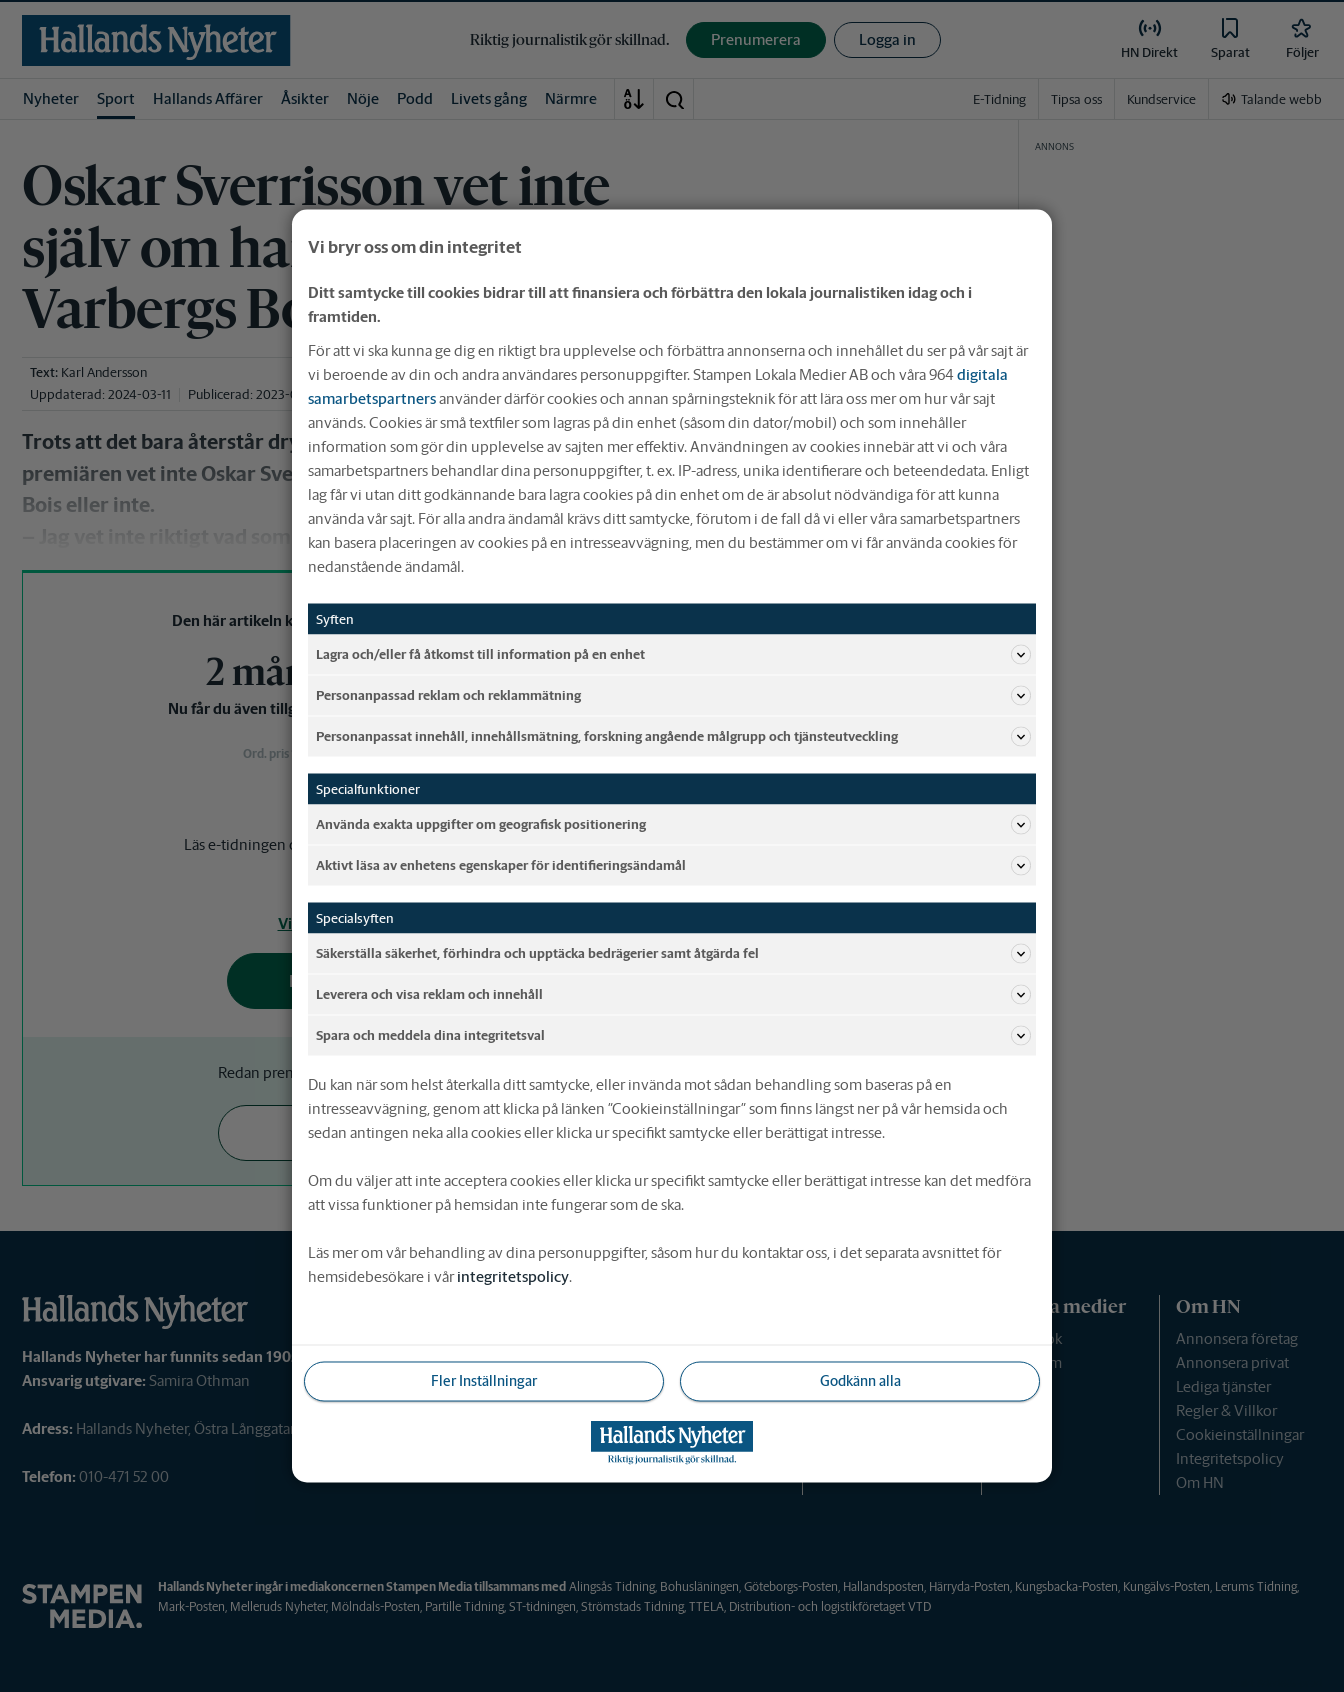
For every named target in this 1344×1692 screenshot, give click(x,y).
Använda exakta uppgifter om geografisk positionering (673, 825)
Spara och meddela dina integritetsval (673, 1036)
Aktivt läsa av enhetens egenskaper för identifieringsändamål (673, 866)
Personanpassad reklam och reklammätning (673, 696)
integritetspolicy (513, 1276)
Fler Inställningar (484, 1381)
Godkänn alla (860, 1381)
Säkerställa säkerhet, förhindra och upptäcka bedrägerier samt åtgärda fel (673, 954)
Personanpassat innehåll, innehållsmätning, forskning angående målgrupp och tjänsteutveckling (673, 737)
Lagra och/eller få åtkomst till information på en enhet (673, 655)
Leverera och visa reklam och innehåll (673, 995)
